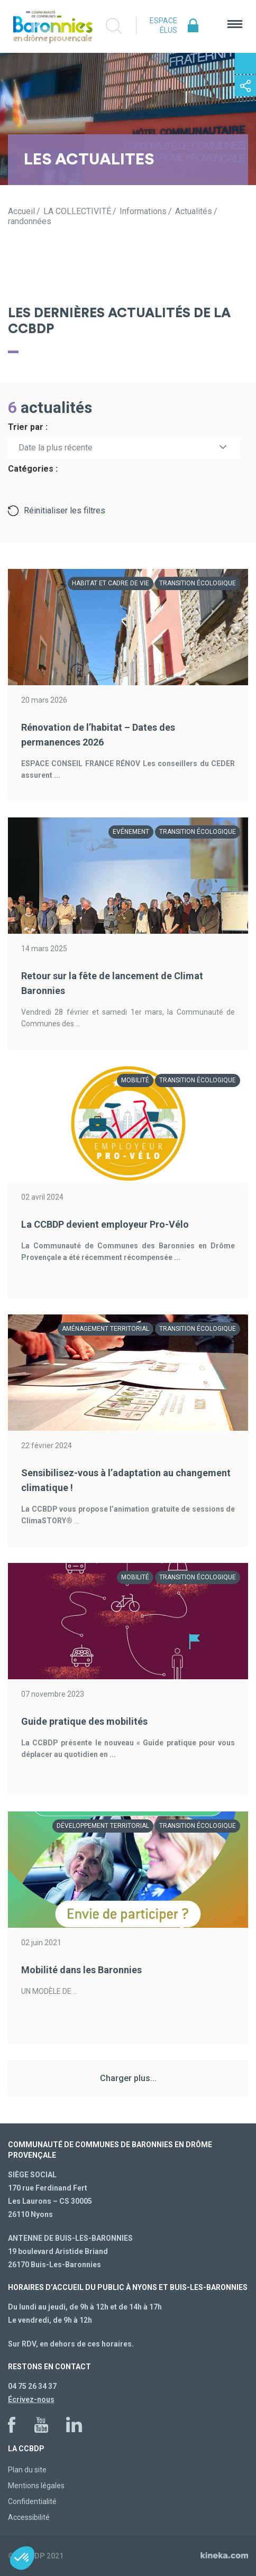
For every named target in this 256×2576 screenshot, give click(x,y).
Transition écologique (197, 583)
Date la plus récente (56, 448)
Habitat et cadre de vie (110, 583)
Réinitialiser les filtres (64, 510)
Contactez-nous (245, 63)
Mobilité (135, 1080)
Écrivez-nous (31, 2399)
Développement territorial (103, 1825)
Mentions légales (36, 2485)
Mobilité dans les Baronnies (81, 1969)
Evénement (131, 831)
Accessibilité (29, 2517)
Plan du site (27, 2469)
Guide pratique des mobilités (84, 1721)
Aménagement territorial (105, 1328)
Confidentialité (32, 2501)
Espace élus (163, 25)
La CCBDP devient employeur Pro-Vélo (105, 1224)
